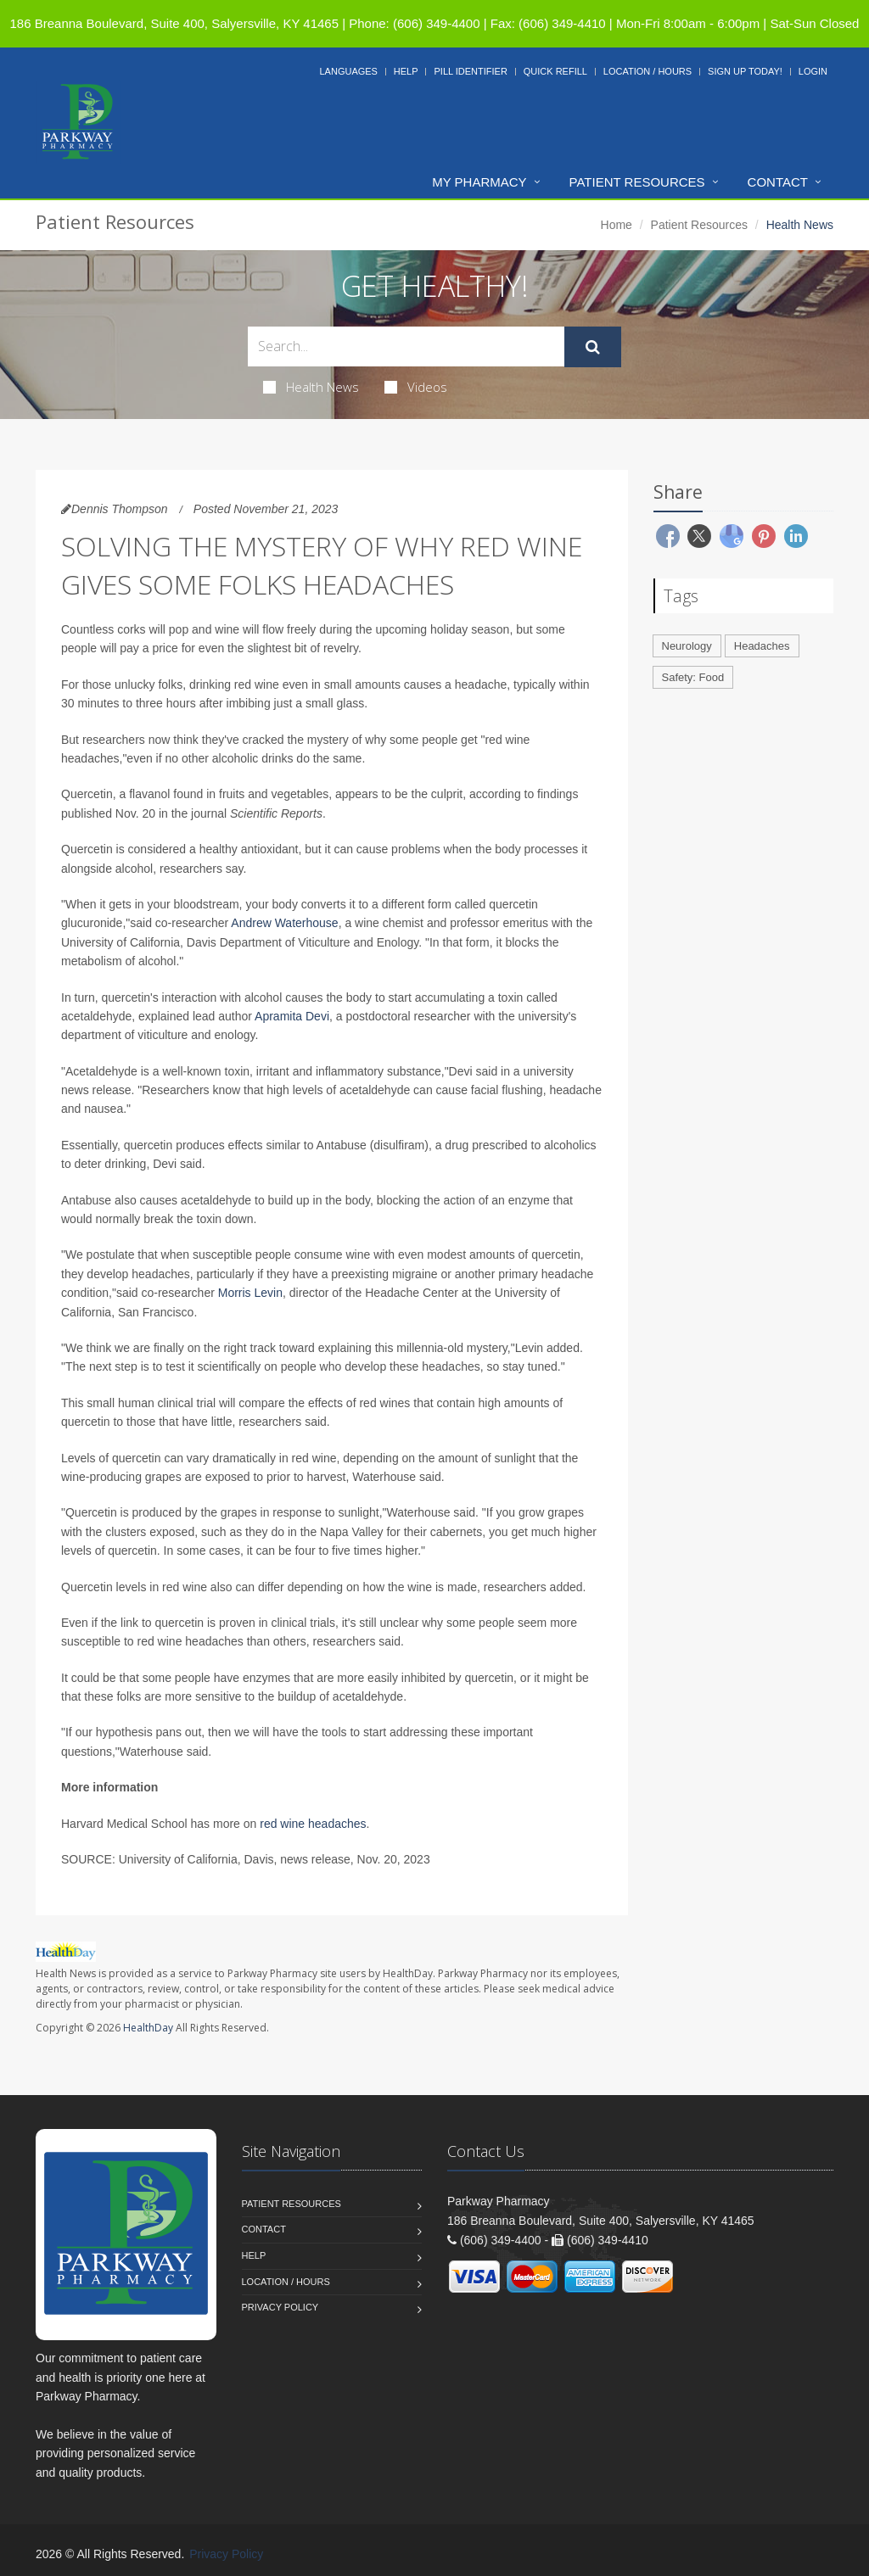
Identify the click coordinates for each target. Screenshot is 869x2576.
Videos (415, 386)
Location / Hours (647, 71)
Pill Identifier (470, 71)
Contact (778, 182)
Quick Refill (555, 71)
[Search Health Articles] (406, 346)
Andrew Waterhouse (284, 923)
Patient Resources (637, 182)
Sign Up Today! (745, 71)
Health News (311, 386)
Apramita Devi (292, 1016)
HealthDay (148, 2027)
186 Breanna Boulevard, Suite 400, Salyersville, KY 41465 (174, 23)
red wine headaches (313, 1823)
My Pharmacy (479, 182)
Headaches (762, 646)
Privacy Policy (280, 2307)
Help (406, 71)
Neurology (687, 646)
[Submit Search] (592, 347)
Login (813, 71)
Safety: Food (693, 677)
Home (616, 225)
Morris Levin (250, 1292)
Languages (348, 71)
